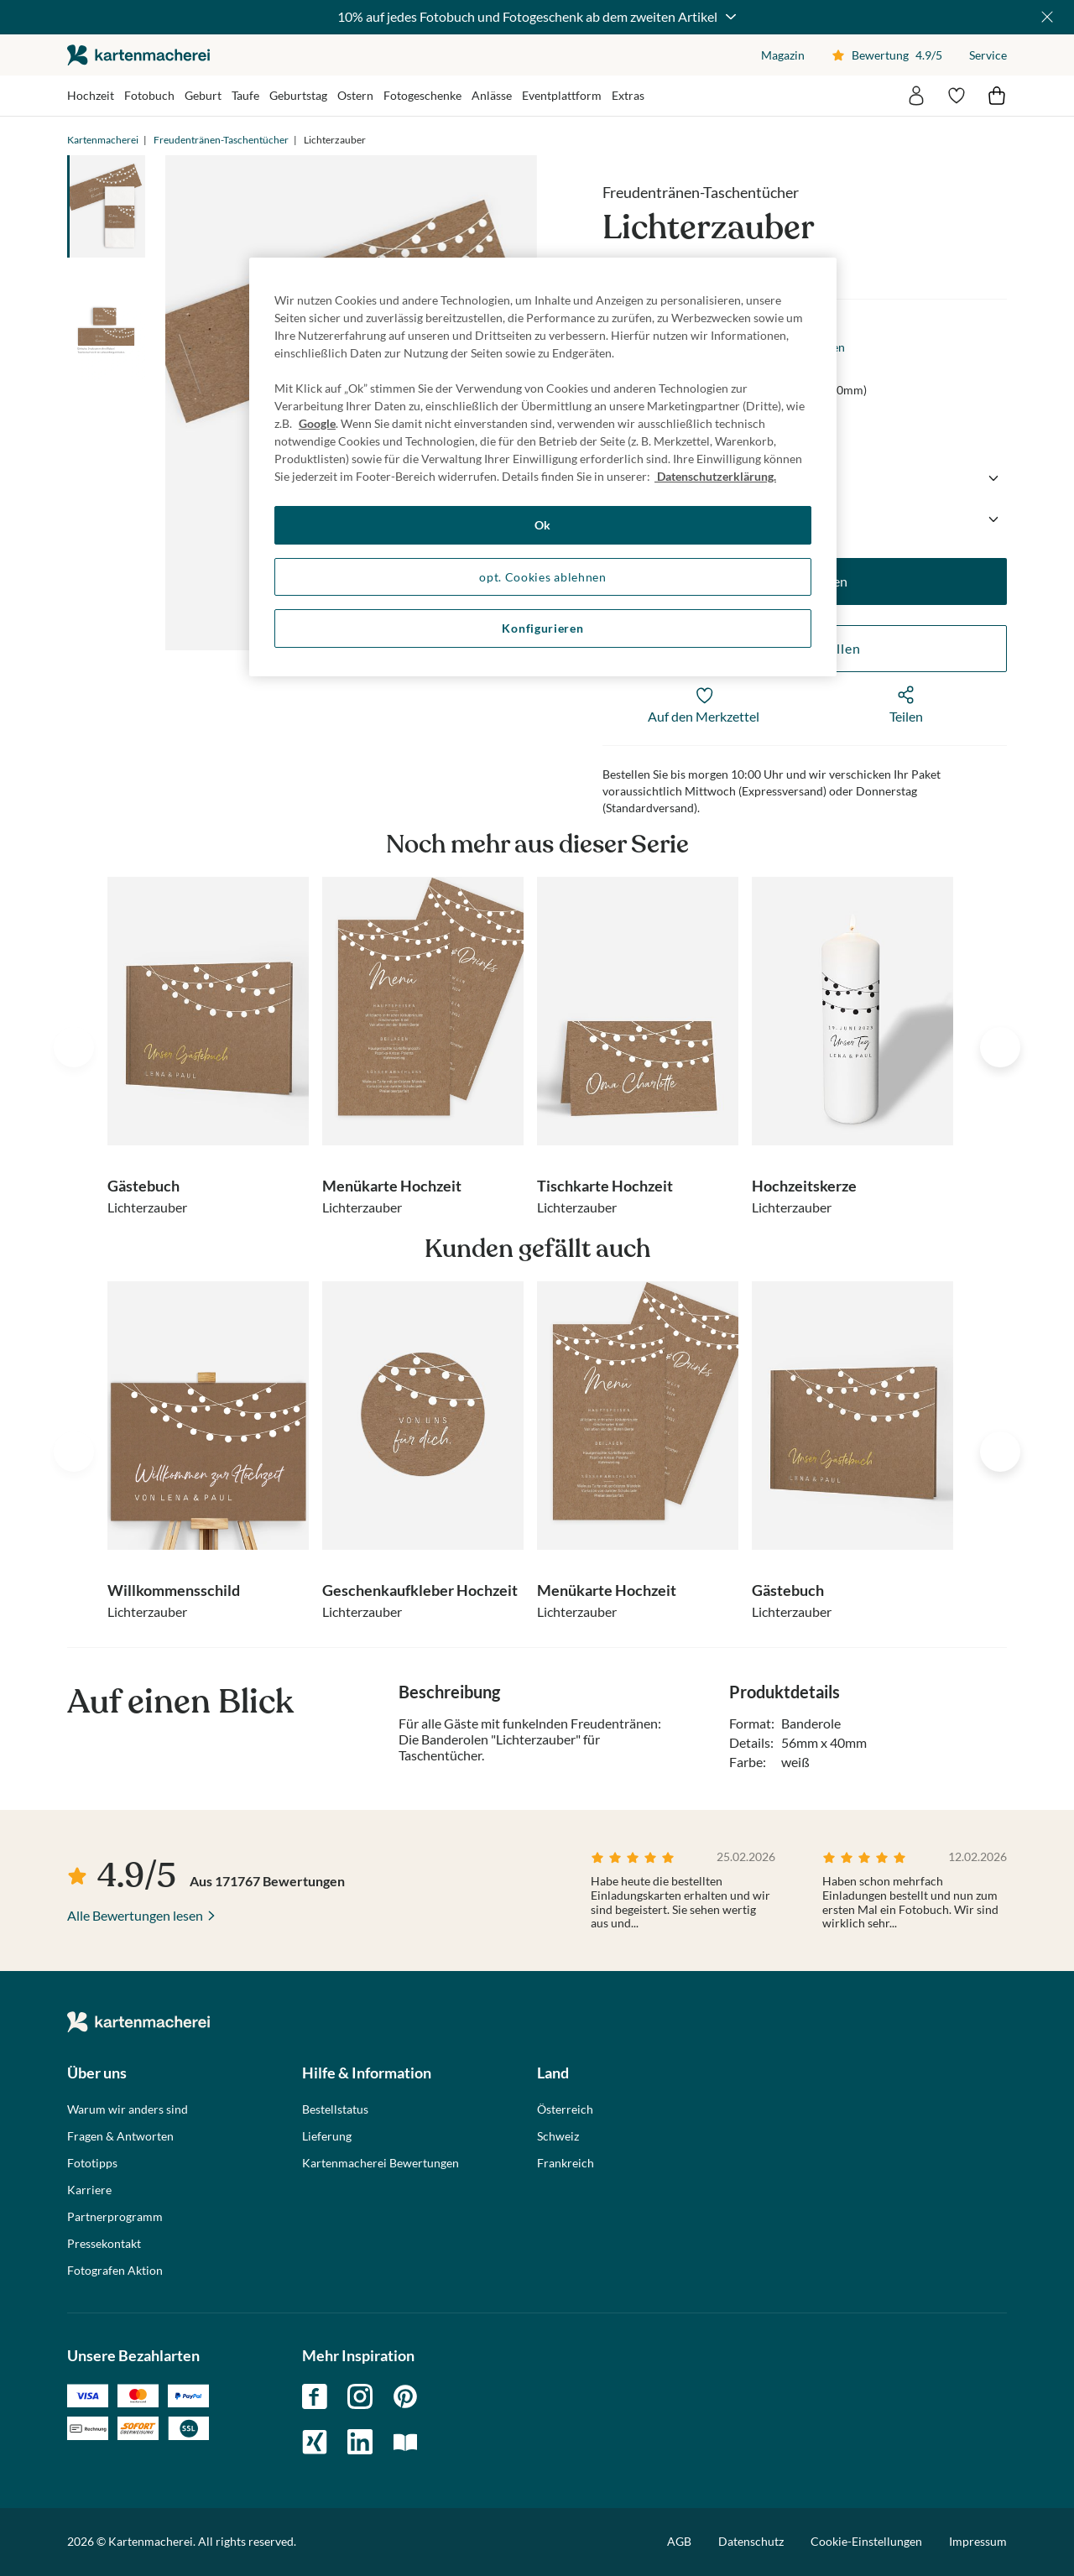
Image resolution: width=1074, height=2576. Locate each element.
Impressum (978, 2541)
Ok (542, 525)
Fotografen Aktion (115, 2270)
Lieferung (327, 2136)
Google (317, 423)
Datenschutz (751, 2541)
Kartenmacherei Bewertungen (380, 2163)
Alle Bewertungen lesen (135, 1915)
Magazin (783, 55)
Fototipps (92, 2163)
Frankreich (565, 2163)
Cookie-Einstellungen (866, 2541)
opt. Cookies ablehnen (543, 577)
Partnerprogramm (115, 2217)
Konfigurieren (542, 628)
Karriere (89, 2190)
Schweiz (558, 2136)
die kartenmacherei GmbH (138, 54)
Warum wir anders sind (127, 2109)
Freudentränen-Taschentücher (221, 139)
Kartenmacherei (102, 139)
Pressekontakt (104, 2243)
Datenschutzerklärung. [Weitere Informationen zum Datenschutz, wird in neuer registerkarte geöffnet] (715, 476)
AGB (679, 2541)
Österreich (565, 2109)
